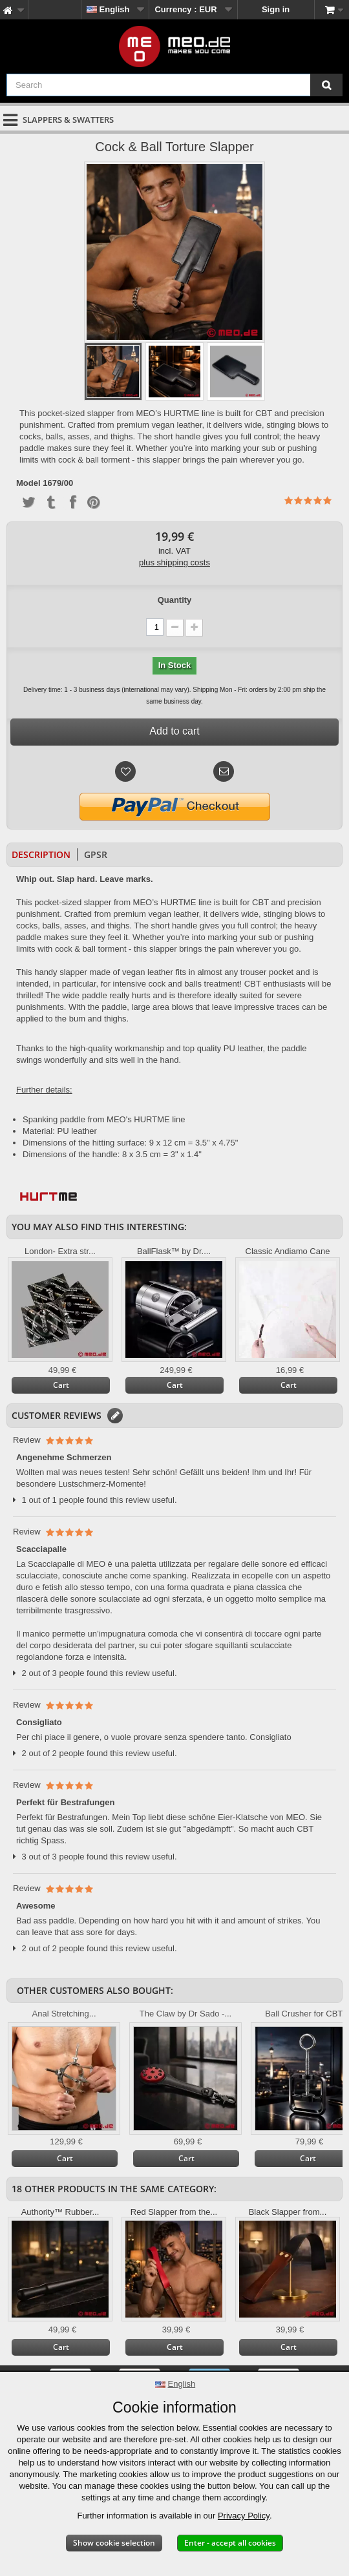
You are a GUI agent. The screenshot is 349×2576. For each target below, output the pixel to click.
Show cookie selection (114, 2542)
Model (28, 483)
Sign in (276, 9)
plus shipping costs (174, 562)
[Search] (326, 85)
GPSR (95, 854)
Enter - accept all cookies (230, 2542)
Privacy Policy (244, 2515)
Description (41, 854)
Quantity (175, 600)
